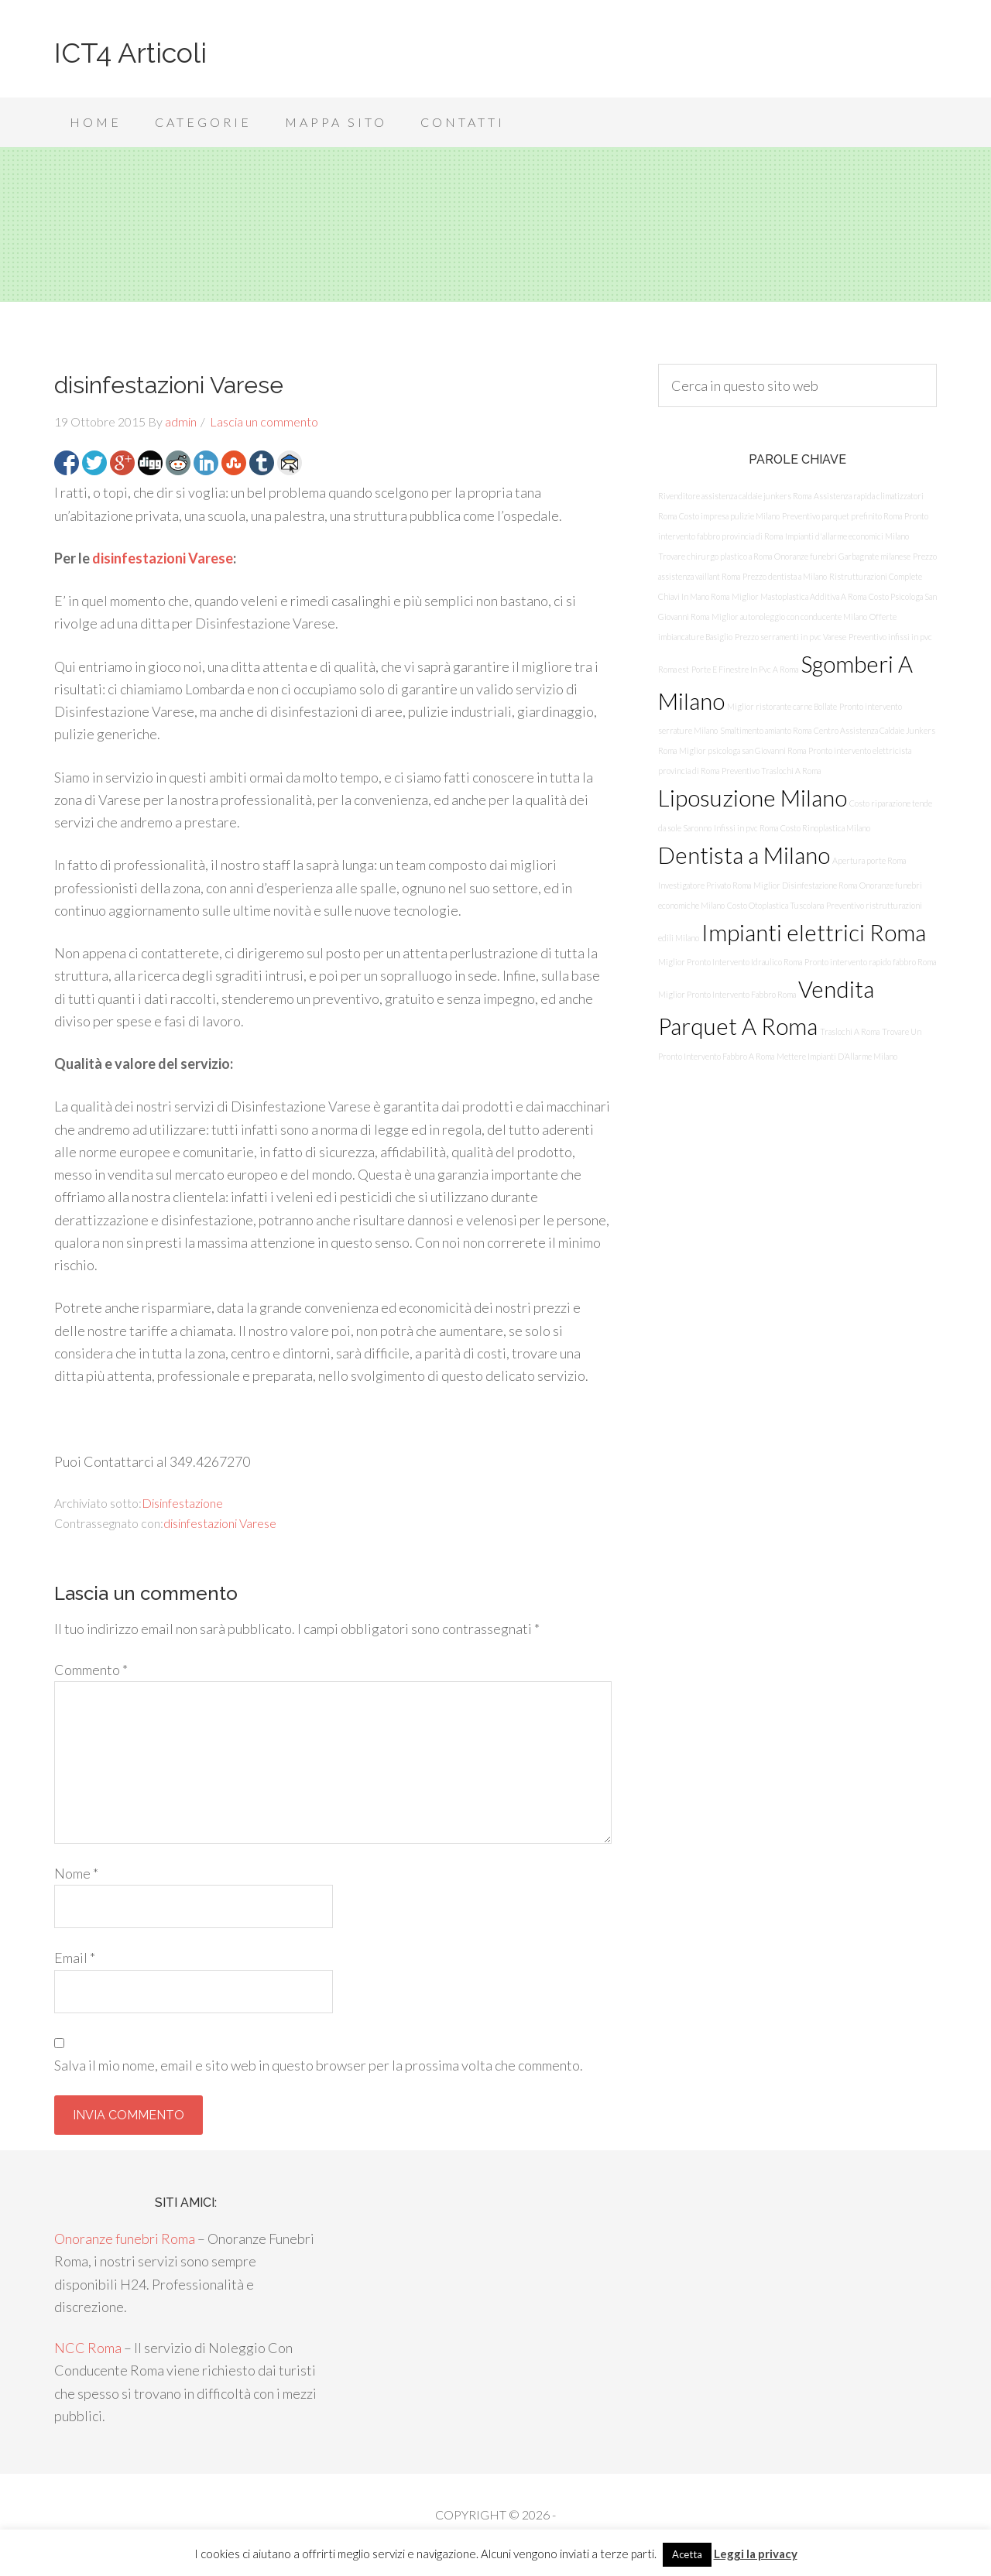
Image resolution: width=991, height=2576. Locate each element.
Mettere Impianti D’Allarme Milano (837, 1056)
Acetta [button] (687, 2554)
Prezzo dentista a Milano (784, 576)
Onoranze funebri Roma (124, 2238)
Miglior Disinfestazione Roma (805, 885)
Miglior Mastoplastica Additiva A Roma (799, 596)
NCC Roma (88, 2347)
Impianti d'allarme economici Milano (847, 536)
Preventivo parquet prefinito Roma (842, 516)
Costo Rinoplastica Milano (825, 828)
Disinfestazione (182, 1502)
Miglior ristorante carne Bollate (782, 706)
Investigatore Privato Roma (704, 885)
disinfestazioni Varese (162, 558)
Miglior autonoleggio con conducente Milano (789, 616)
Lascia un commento (264, 421)
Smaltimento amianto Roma (765, 730)
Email (74, 1957)
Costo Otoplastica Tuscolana (775, 905)
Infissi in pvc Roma (746, 828)
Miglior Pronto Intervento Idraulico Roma (730, 962)
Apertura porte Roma (869, 860)
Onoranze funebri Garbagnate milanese (842, 556)
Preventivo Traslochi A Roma (771, 771)
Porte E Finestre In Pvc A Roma (744, 669)
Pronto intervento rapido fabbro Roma (870, 962)
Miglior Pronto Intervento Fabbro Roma (727, 994)
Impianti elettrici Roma (813, 932)
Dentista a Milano (744, 854)
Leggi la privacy (755, 2554)
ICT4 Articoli (130, 52)
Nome (76, 1873)
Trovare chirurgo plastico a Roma (715, 556)
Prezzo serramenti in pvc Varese (790, 637)
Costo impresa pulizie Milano (729, 516)
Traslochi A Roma (850, 1031)
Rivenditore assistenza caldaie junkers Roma (734, 496)
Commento (91, 1669)
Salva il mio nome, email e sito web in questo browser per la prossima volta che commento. (318, 2065)
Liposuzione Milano (752, 797)
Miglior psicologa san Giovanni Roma (742, 750)
